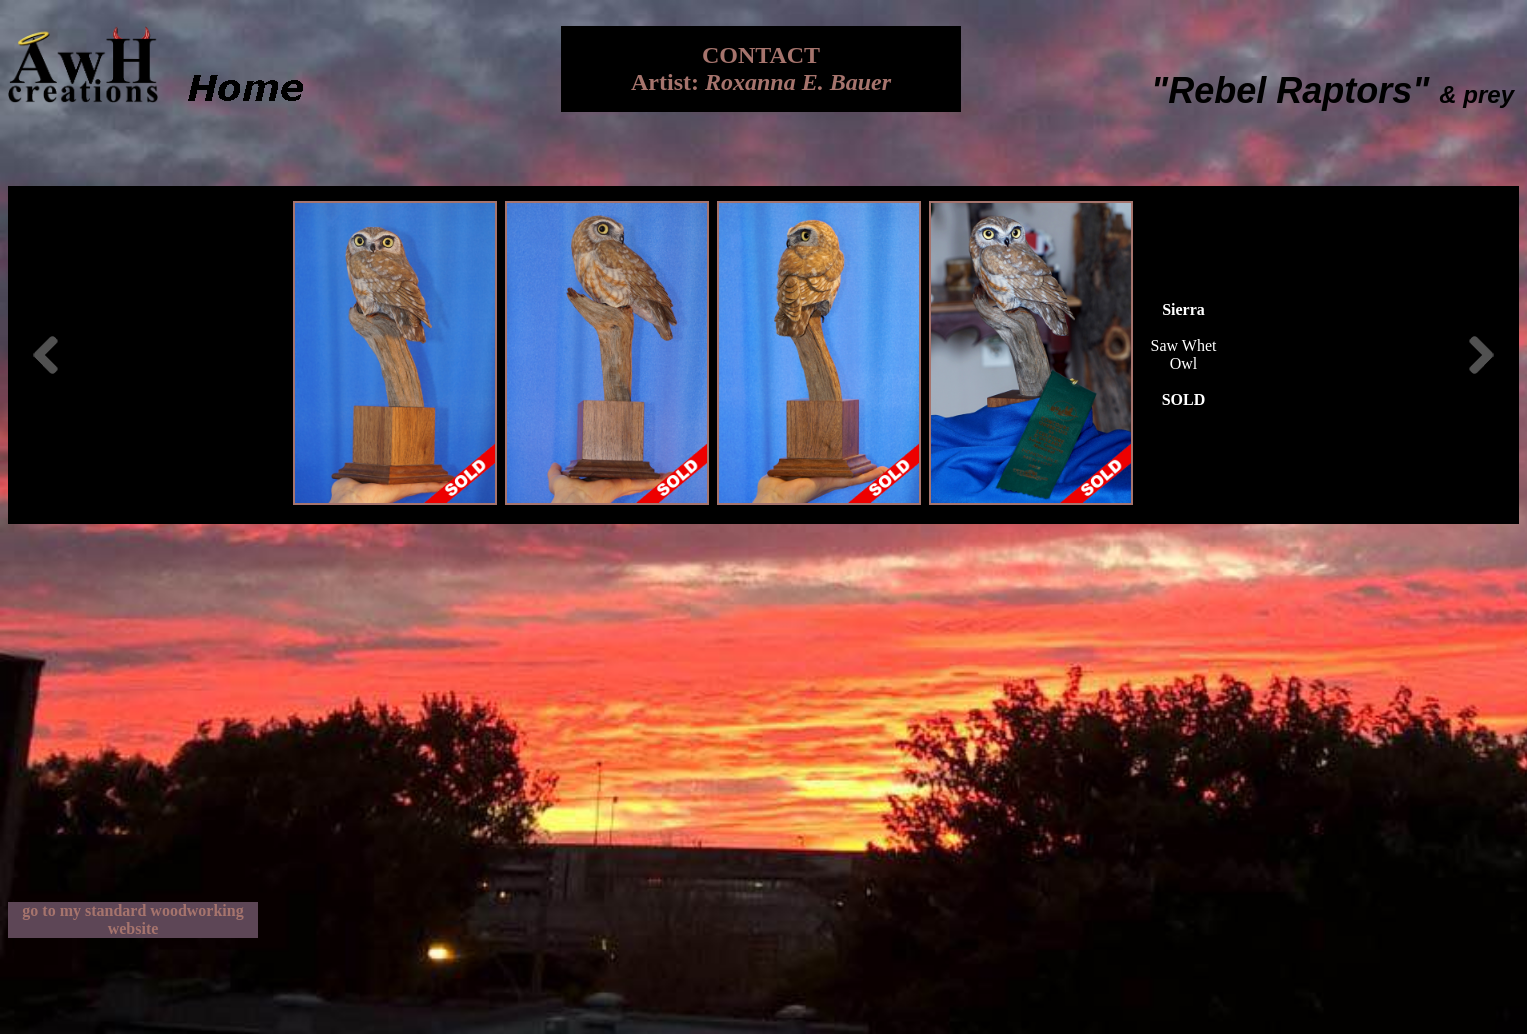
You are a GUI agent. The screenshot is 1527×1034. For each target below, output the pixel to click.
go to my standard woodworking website (132, 919)
